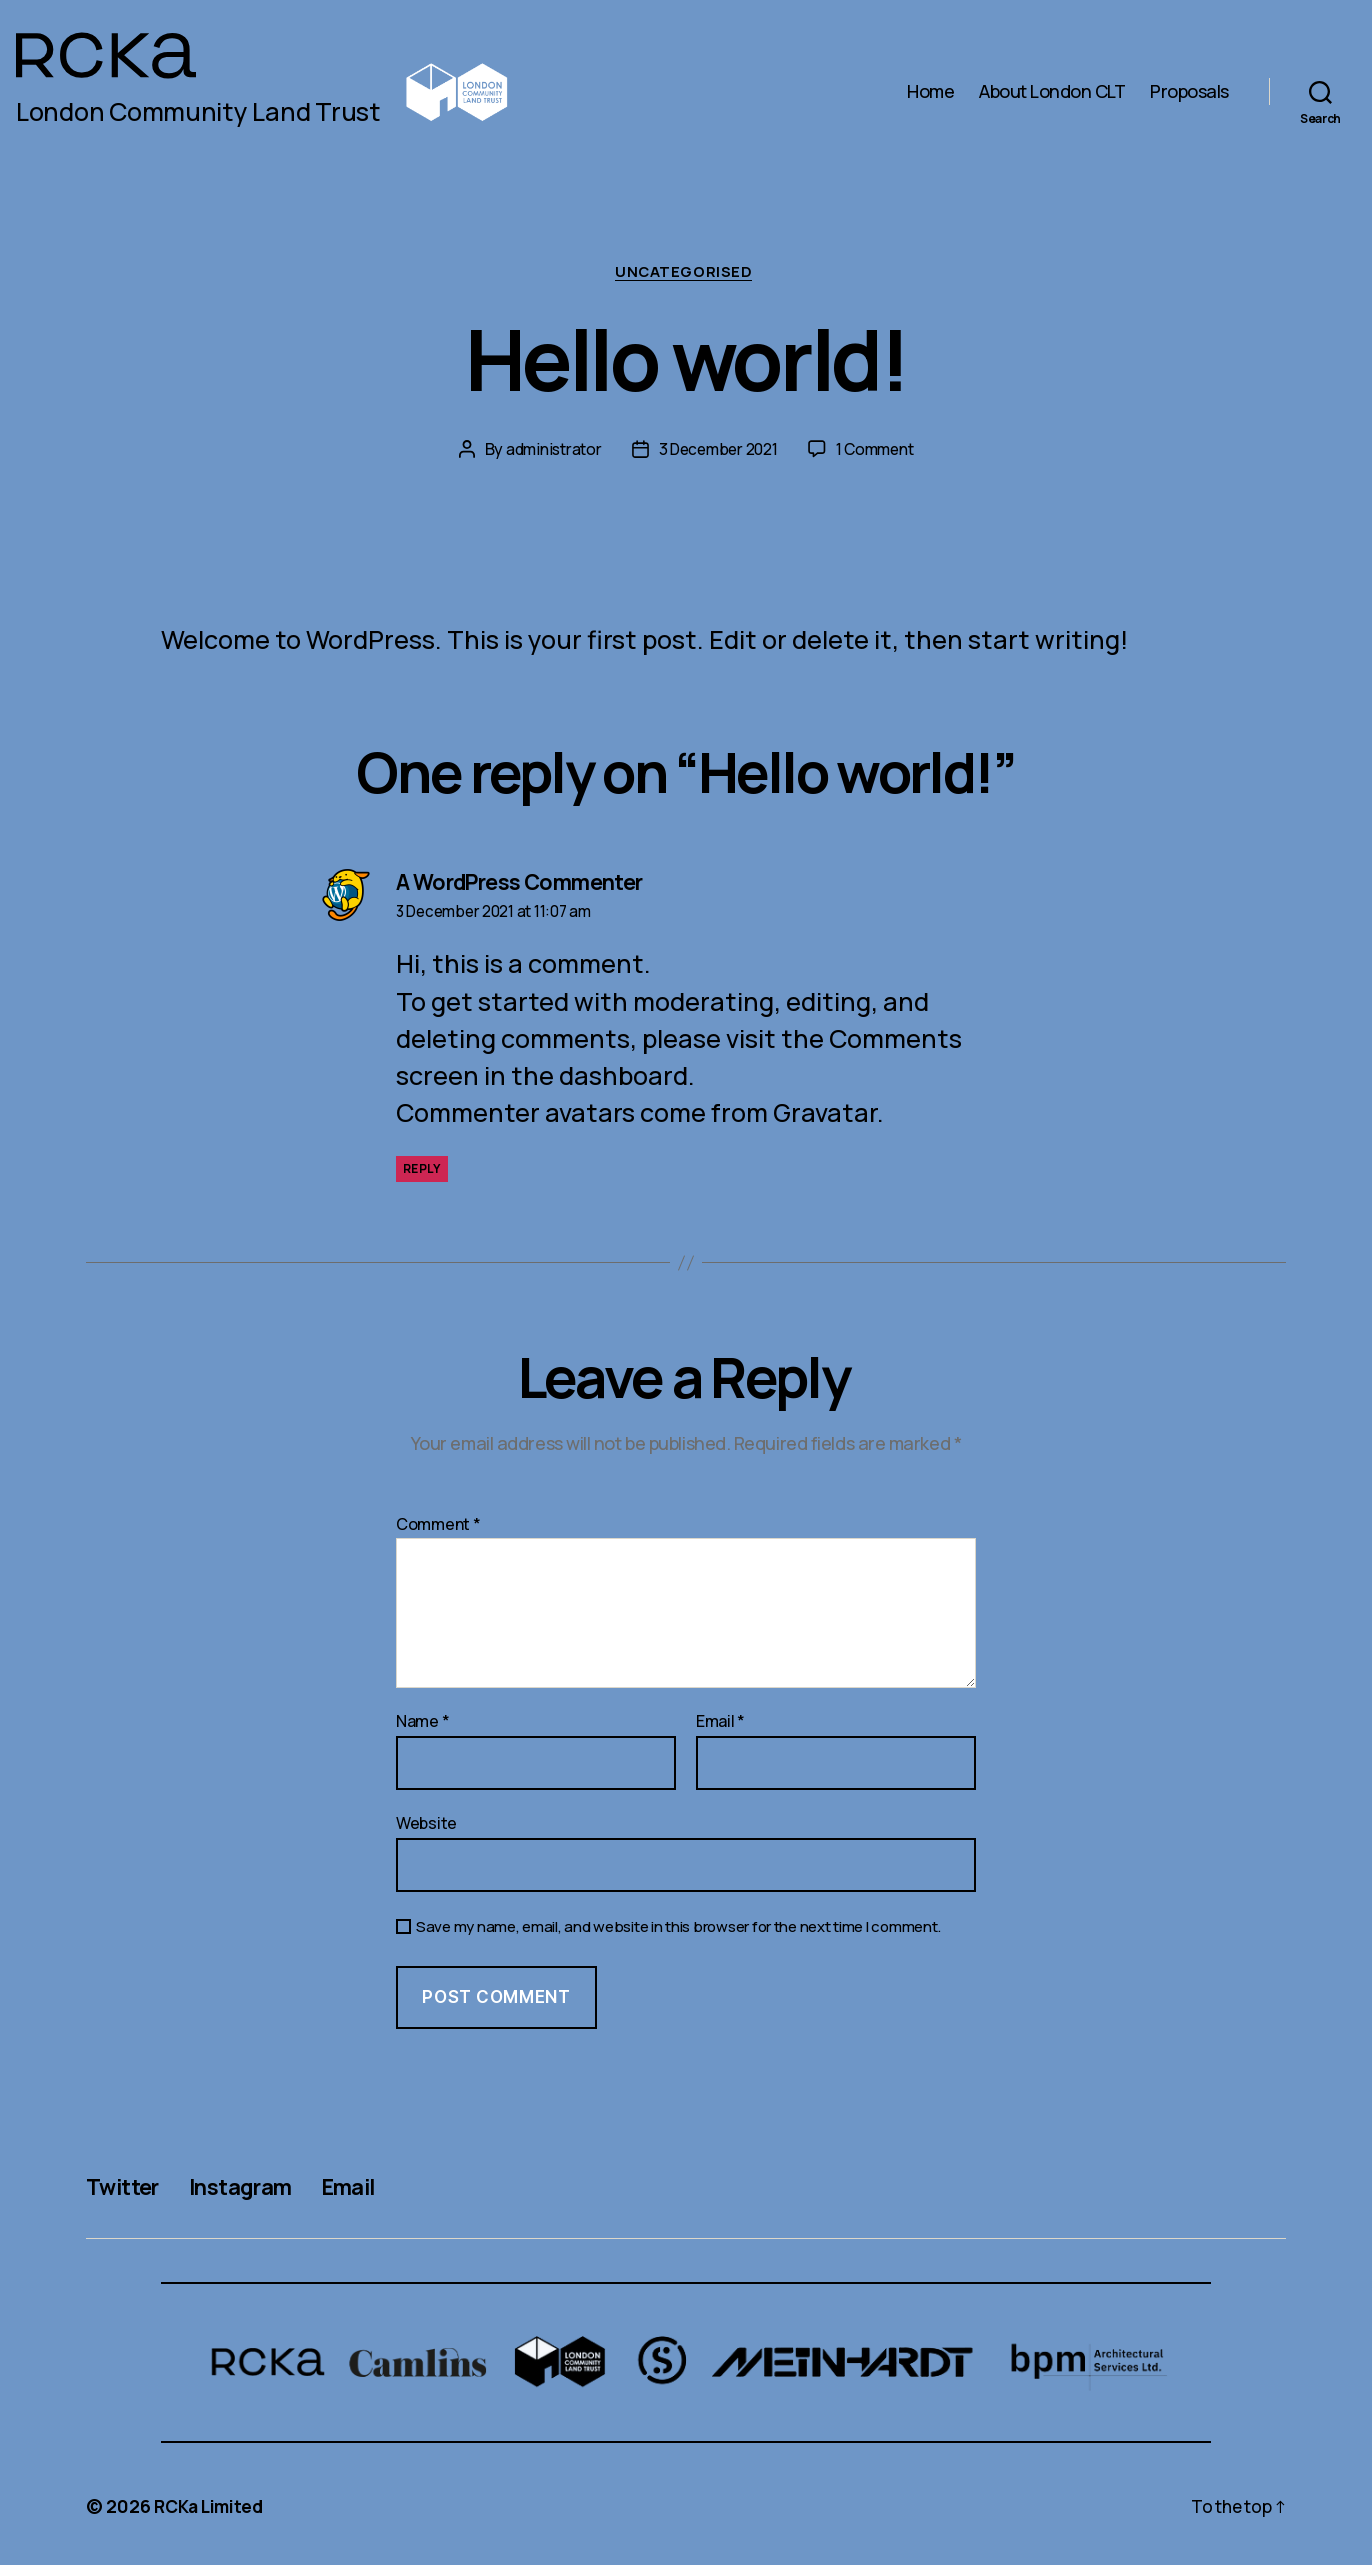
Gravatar (825, 1115)
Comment (438, 1527)
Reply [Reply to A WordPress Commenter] (422, 1171)
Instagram (256, 2187)
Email (720, 1725)
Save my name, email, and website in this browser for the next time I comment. (678, 1929)
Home (930, 92)
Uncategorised (686, 273)
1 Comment (879, 451)
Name (422, 1725)
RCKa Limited (213, 2508)
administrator (549, 451)
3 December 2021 (718, 451)
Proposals (1189, 92)
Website (426, 1824)
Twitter (126, 2187)
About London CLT (1052, 92)
